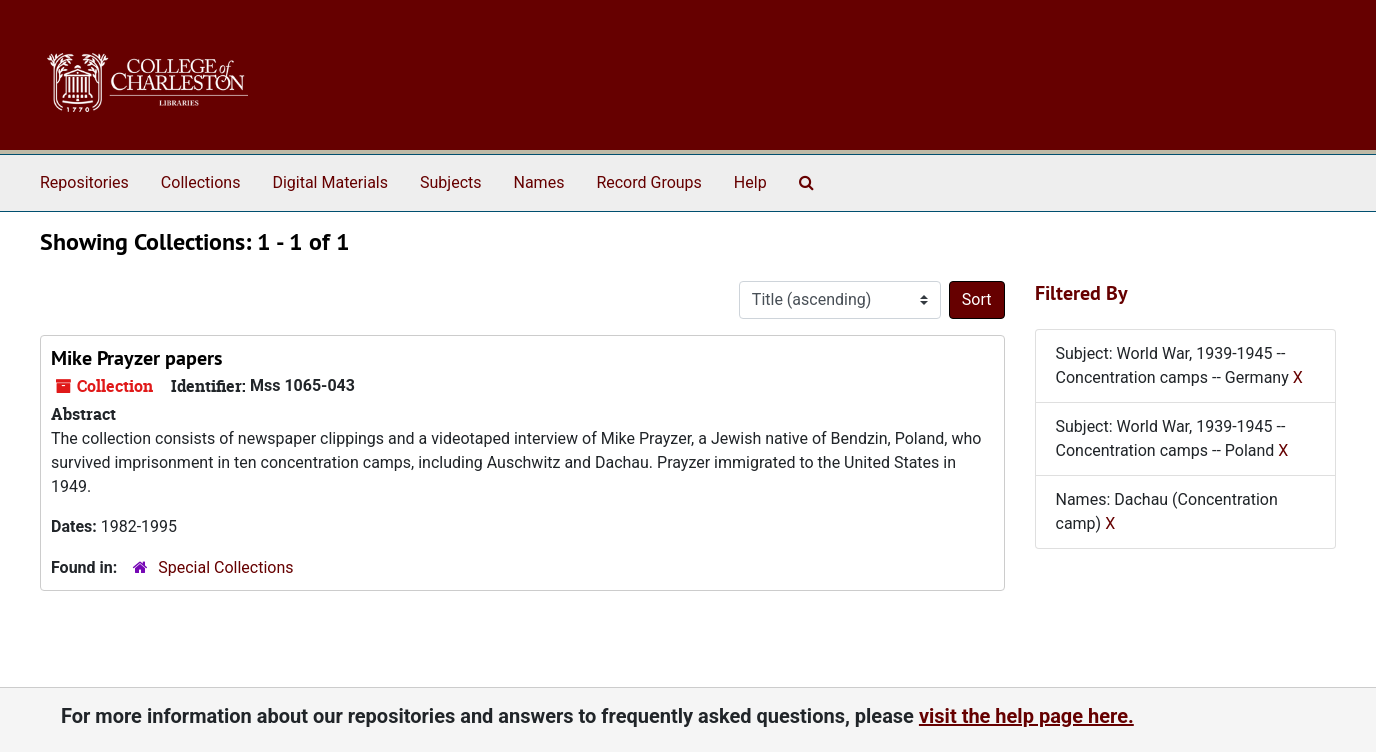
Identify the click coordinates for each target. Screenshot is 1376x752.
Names (539, 182)
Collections (201, 182)
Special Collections (225, 567)
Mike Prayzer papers (136, 358)
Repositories (84, 182)
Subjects (450, 182)
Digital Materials (330, 182)
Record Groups (648, 182)
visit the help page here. (1026, 716)
